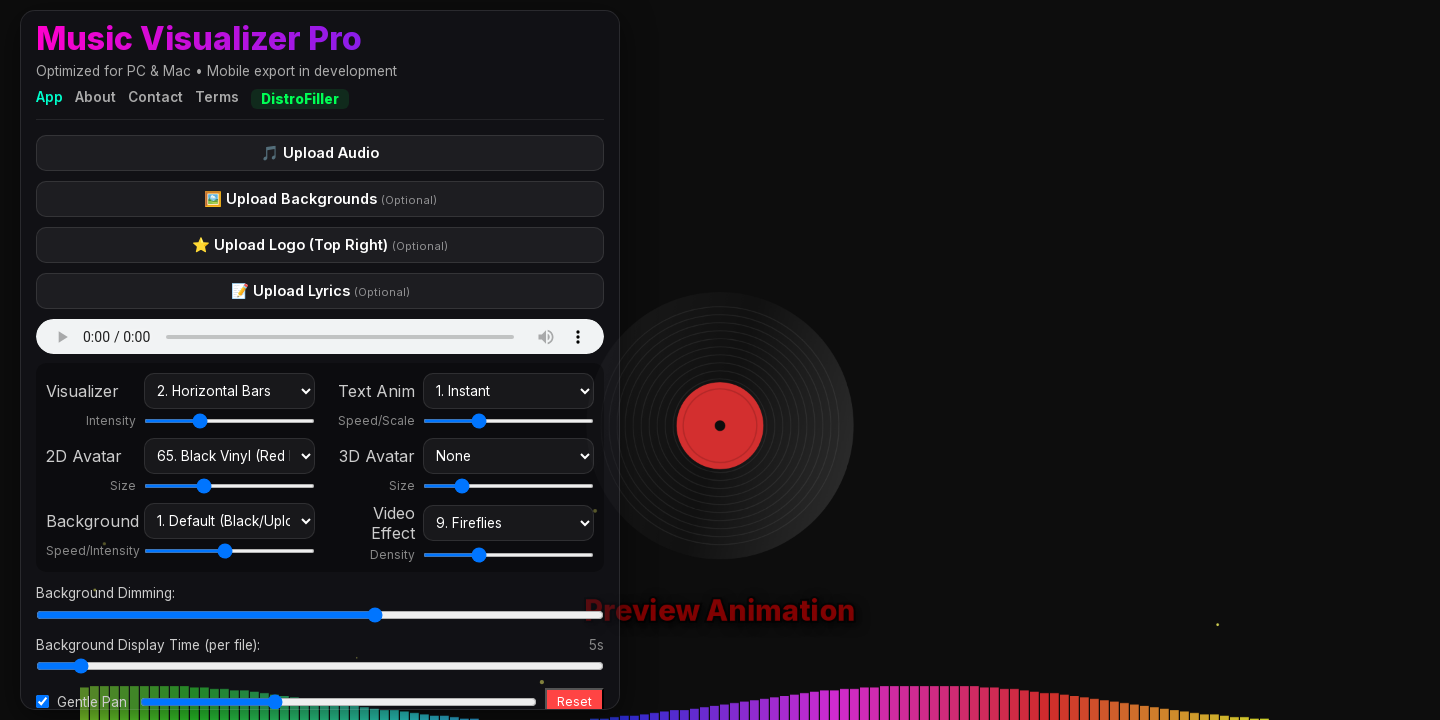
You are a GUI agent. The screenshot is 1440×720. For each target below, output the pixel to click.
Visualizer (82, 391)
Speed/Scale (376, 420)
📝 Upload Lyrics (320, 290)
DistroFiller (300, 99)
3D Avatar (377, 456)
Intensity (111, 420)
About (95, 97)
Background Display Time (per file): (148, 645)
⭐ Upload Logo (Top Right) (320, 244)
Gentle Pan (92, 702)
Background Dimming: (105, 593)
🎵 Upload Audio (320, 152)
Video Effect (393, 523)
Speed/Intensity (91, 550)
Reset (574, 701)
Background (91, 521)
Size (123, 485)
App (49, 97)
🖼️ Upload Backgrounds (320, 198)
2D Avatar (84, 456)
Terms (217, 97)
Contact (155, 97)
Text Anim (376, 391)
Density (392, 554)
